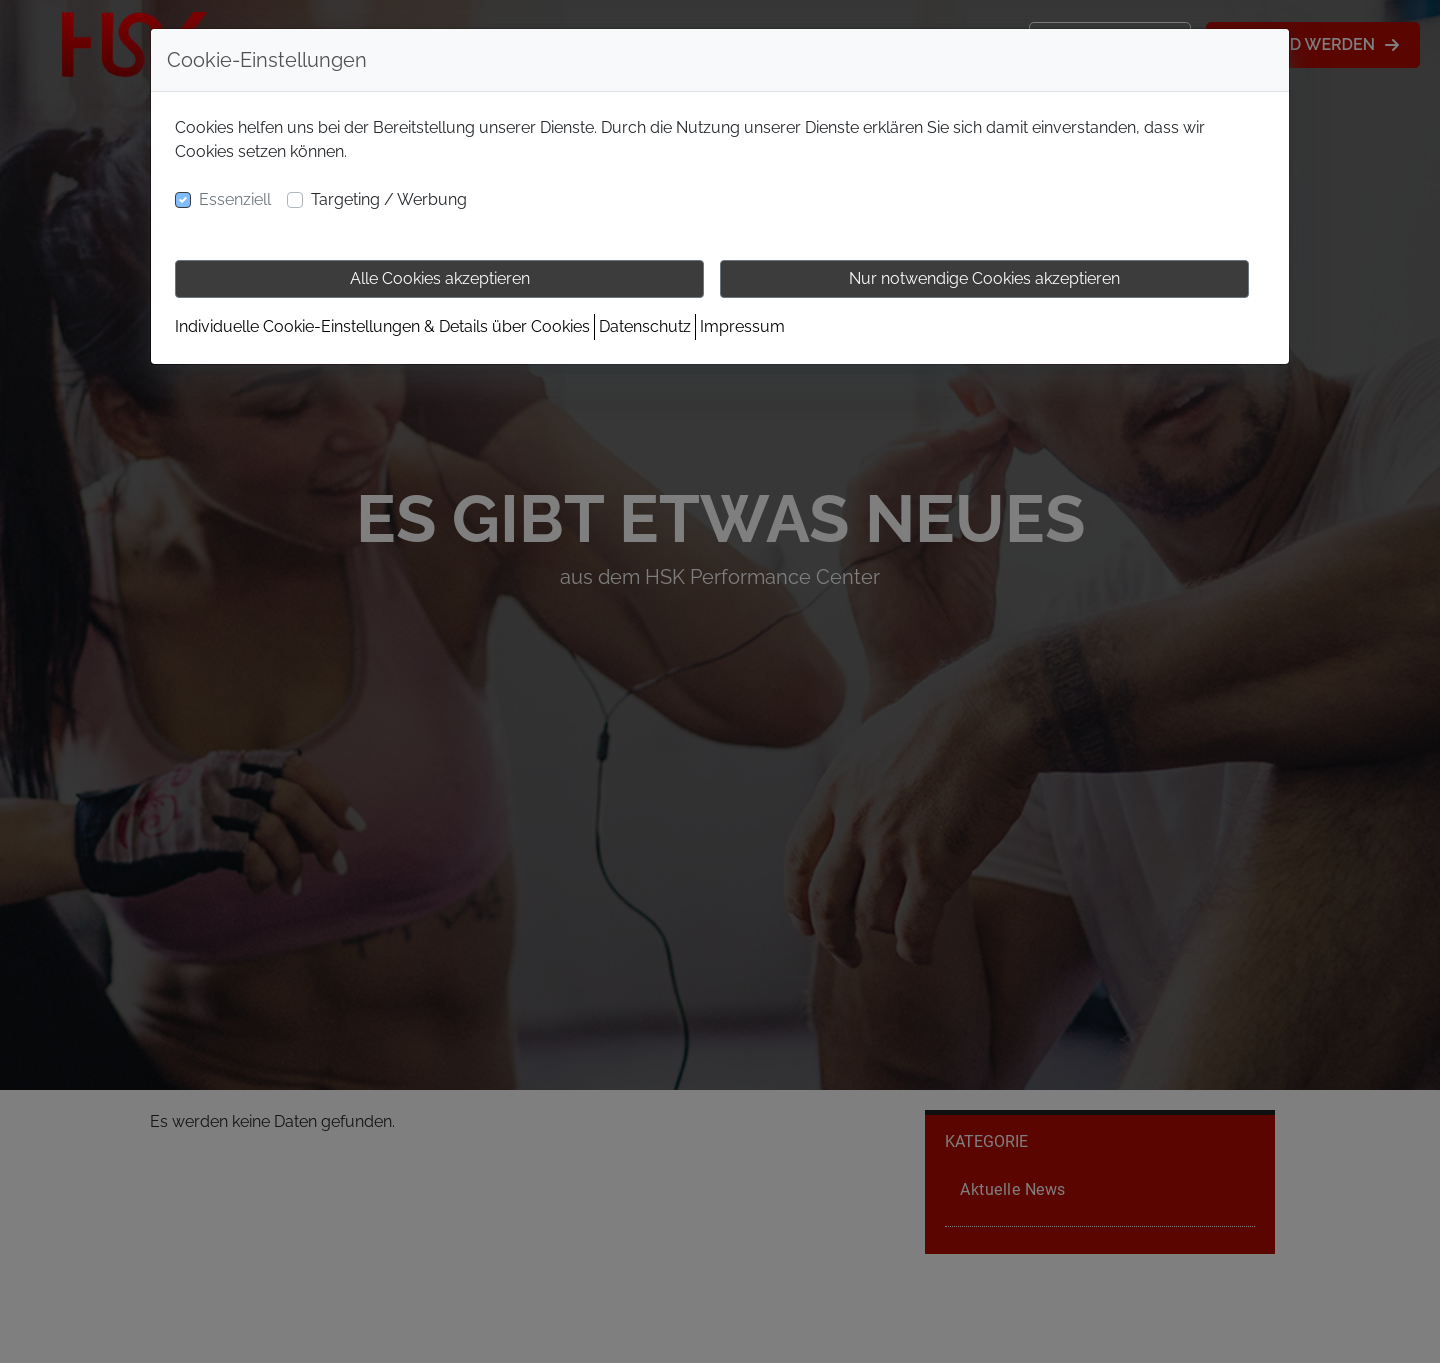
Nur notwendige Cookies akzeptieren (984, 278)
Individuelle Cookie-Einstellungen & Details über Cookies (382, 326)
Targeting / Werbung (389, 199)
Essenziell (235, 199)
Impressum (742, 326)
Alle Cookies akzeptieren (440, 278)
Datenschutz (645, 326)
